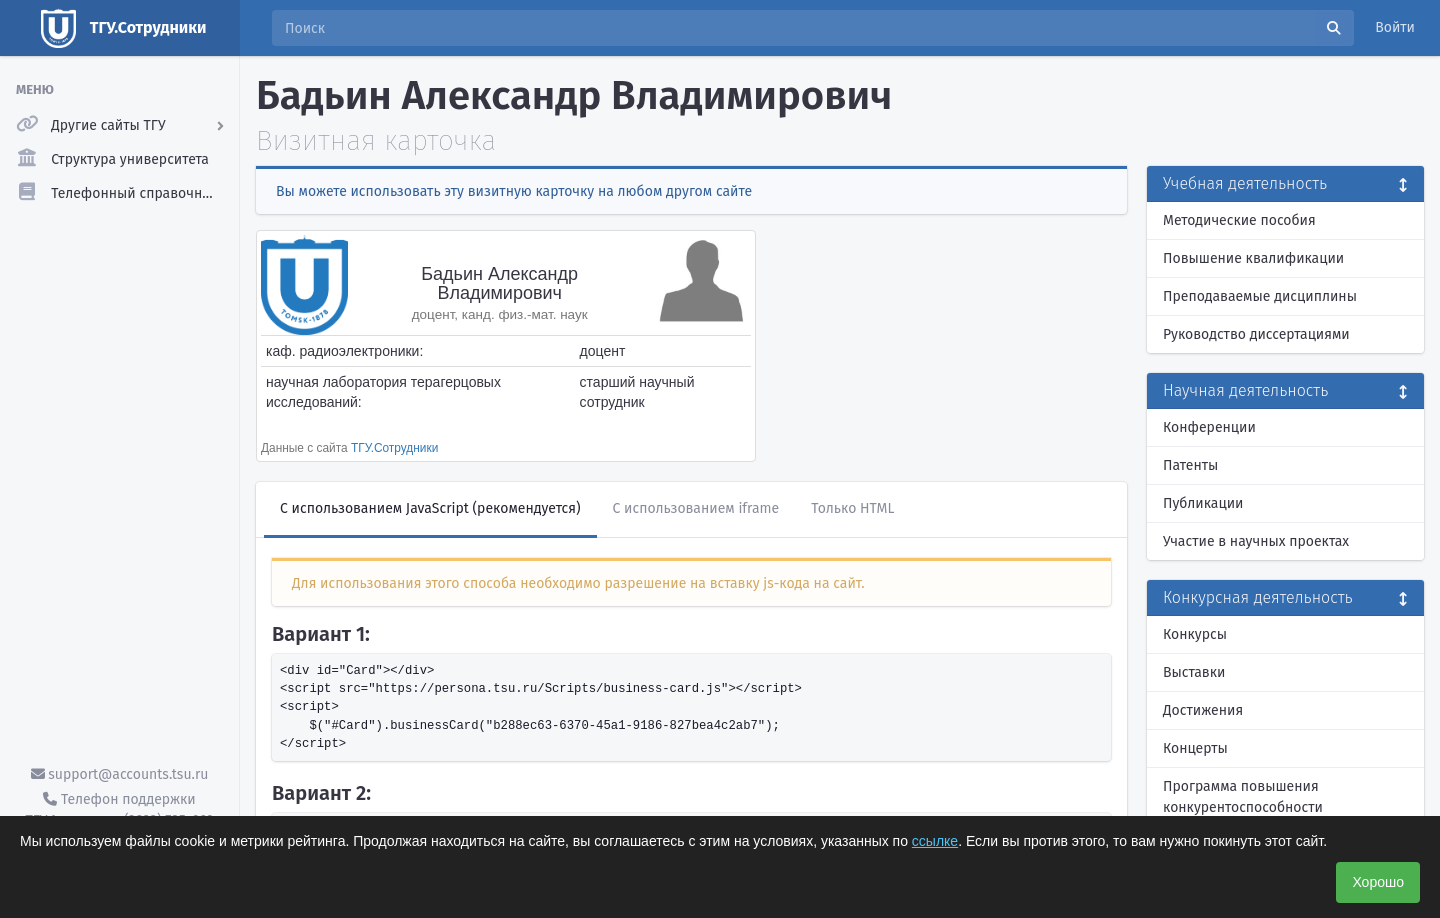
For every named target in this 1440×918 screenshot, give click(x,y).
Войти (1395, 27)
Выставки (1194, 672)
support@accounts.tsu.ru (120, 774)
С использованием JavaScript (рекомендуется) (430, 508)
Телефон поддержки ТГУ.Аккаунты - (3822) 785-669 (119, 810)
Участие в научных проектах (1256, 541)
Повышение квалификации (1253, 258)
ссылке (935, 841)
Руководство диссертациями (1256, 334)
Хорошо (1378, 882)
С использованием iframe (696, 508)
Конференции (1209, 427)
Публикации (1203, 503)
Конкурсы (1195, 634)
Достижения (1203, 710)
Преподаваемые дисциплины (1260, 296)
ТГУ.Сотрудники (394, 448)
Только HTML (852, 508)
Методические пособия (1239, 220)
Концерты (1195, 748)
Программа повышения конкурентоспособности (1243, 797)
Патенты (1190, 465)
